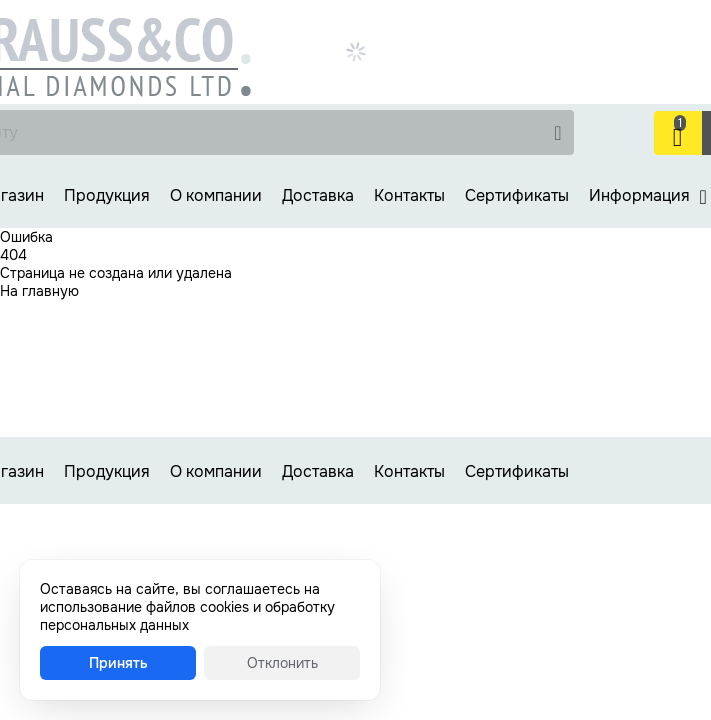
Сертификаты (517, 195)
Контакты (409, 195)
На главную (39, 291)
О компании (216, 195)
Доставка (318, 195)
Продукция (107, 195)
